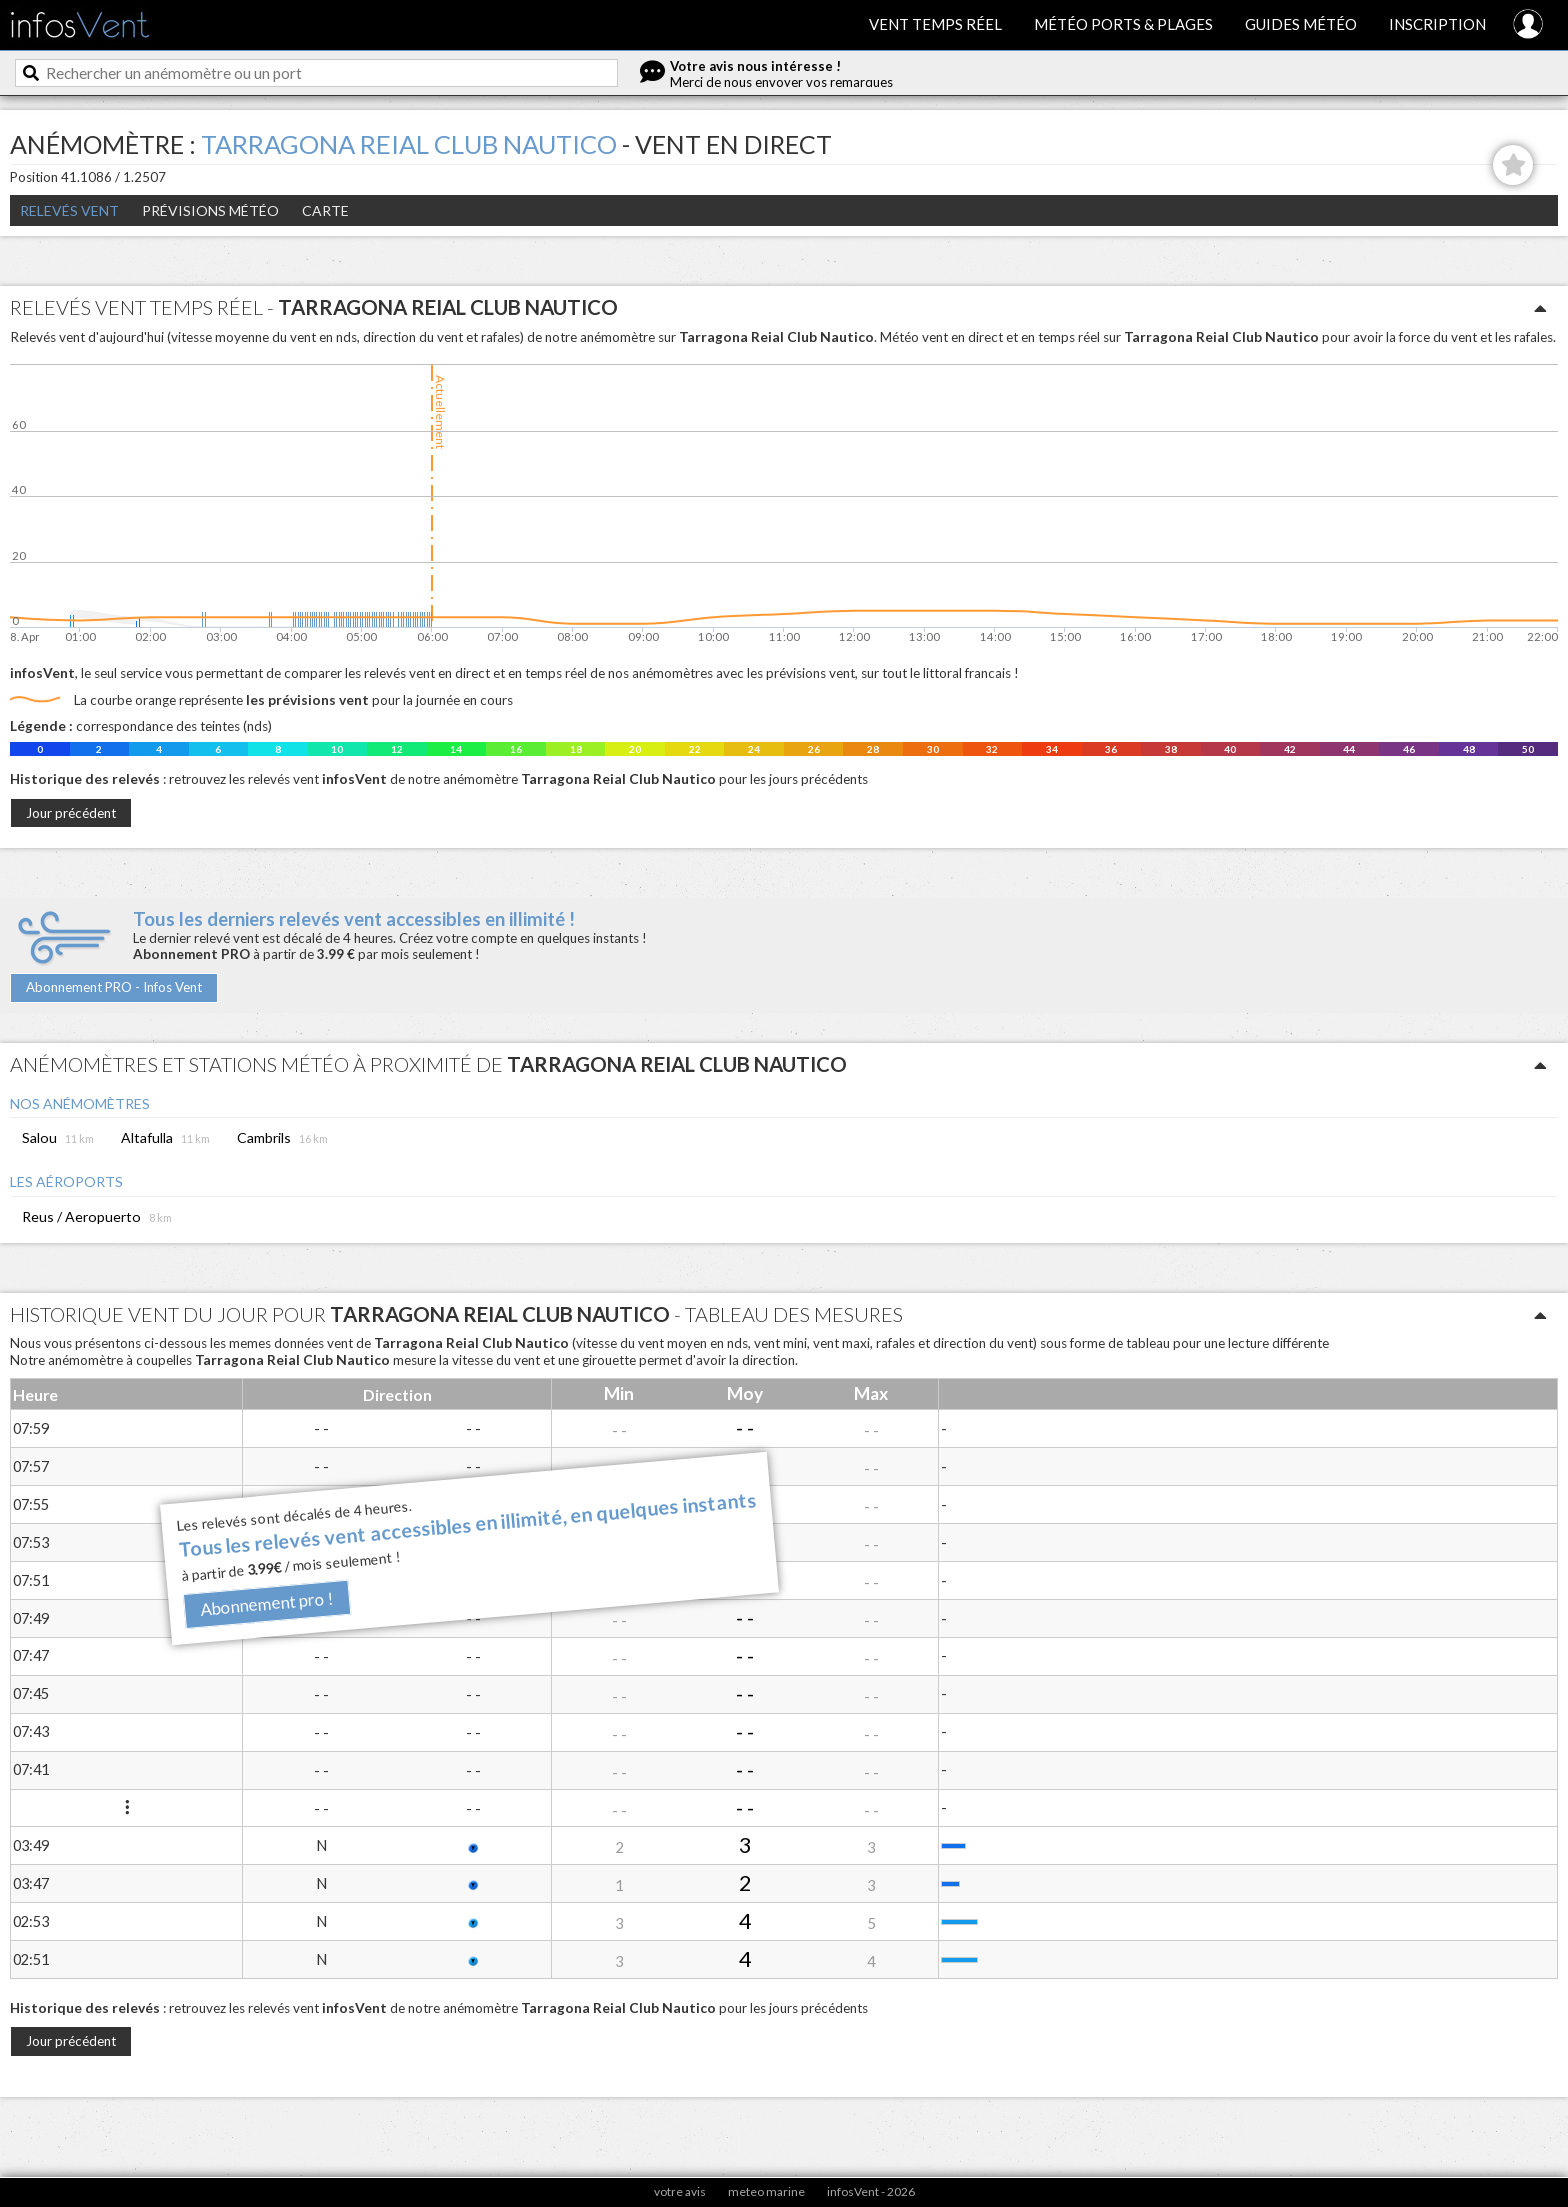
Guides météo (1301, 24)
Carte (325, 210)
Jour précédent (71, 813)
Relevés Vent (69, 210)
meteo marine (766, 2191)
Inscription (1437, 24)
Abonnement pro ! (266, 1604)
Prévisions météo (210, 210)
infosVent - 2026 (871, 2191)
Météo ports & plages (1123, 24)
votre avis (680, 2191)
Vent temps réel (935, 24)
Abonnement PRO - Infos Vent (114, 987)
